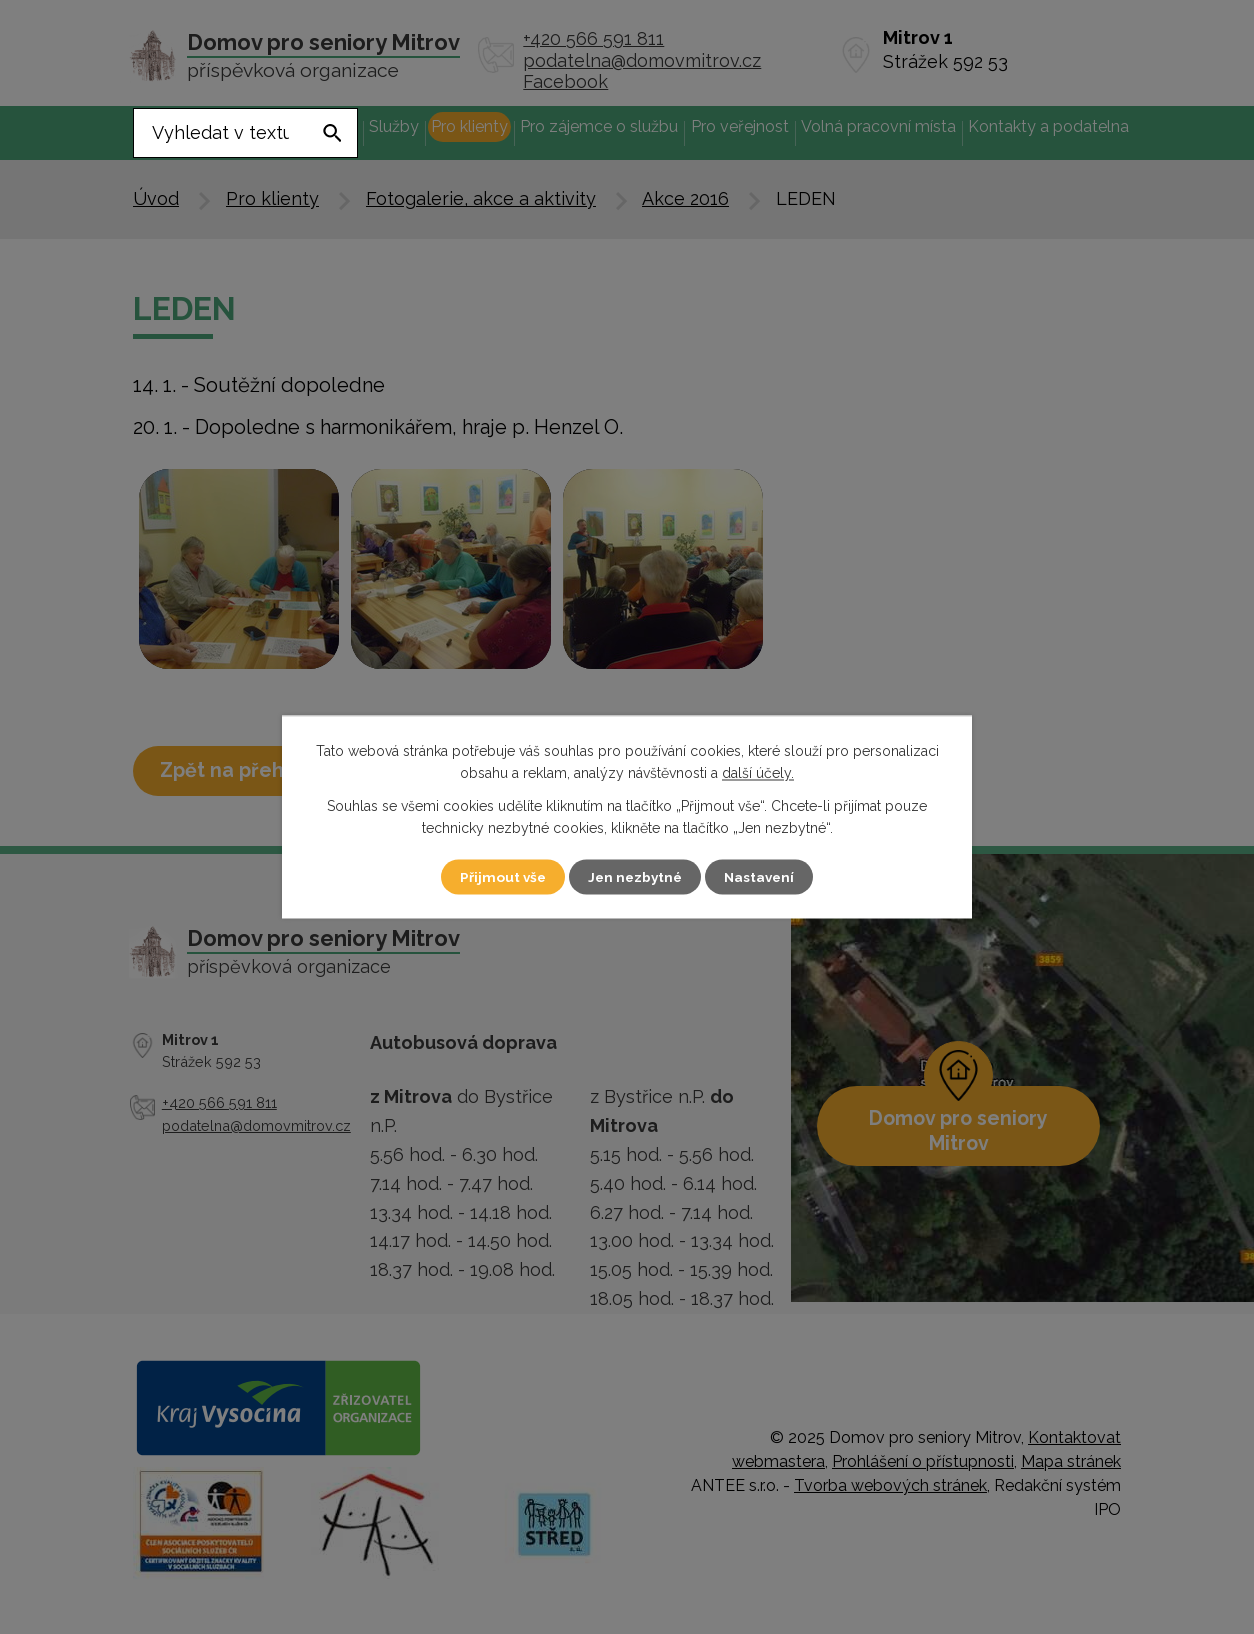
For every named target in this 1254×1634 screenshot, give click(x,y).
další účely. (758, 774)
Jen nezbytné (635, 877)
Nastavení (766, 877)
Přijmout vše (496, 877)
